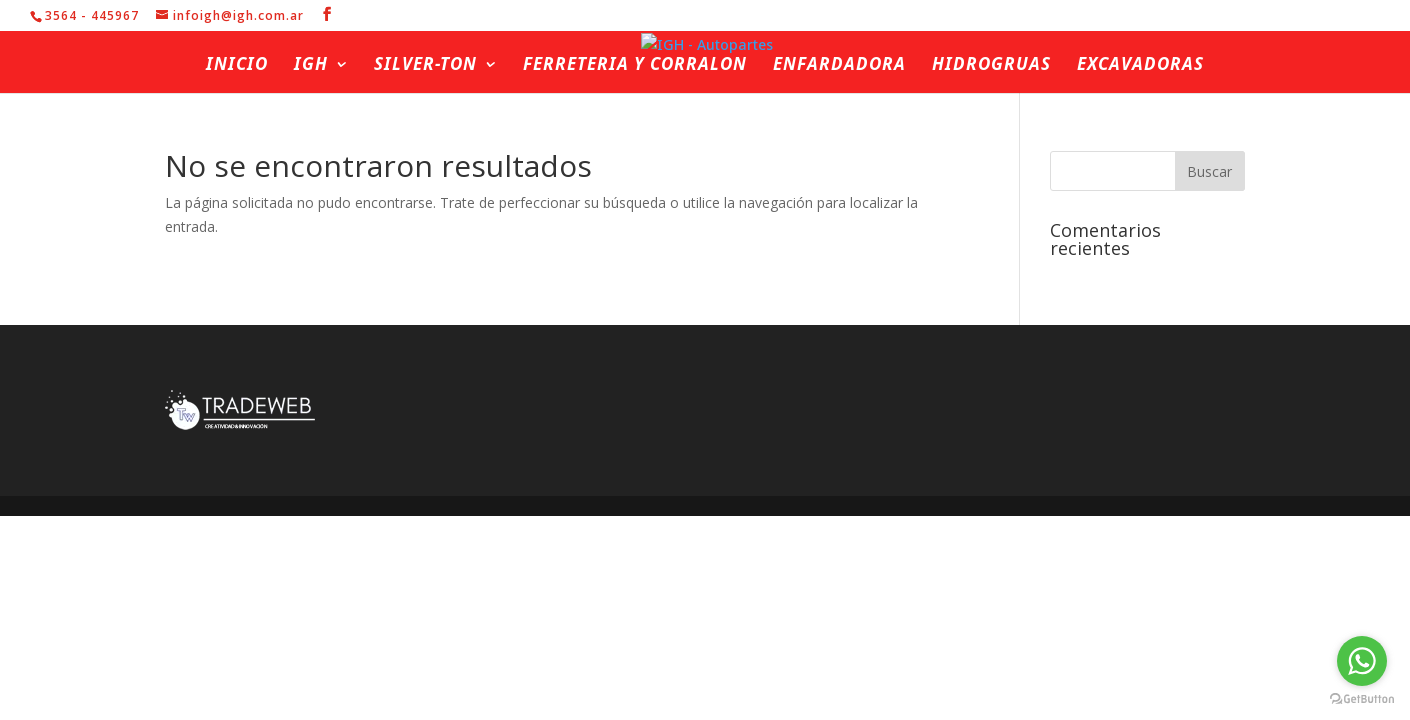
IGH (311, 66)
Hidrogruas (991, 66)
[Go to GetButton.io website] (1362, 699)
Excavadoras (1140, 66)
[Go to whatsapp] (1362, 661)
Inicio (237, 66)
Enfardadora (839, 66)
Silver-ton (425, 66)
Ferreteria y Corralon (635, 66)
